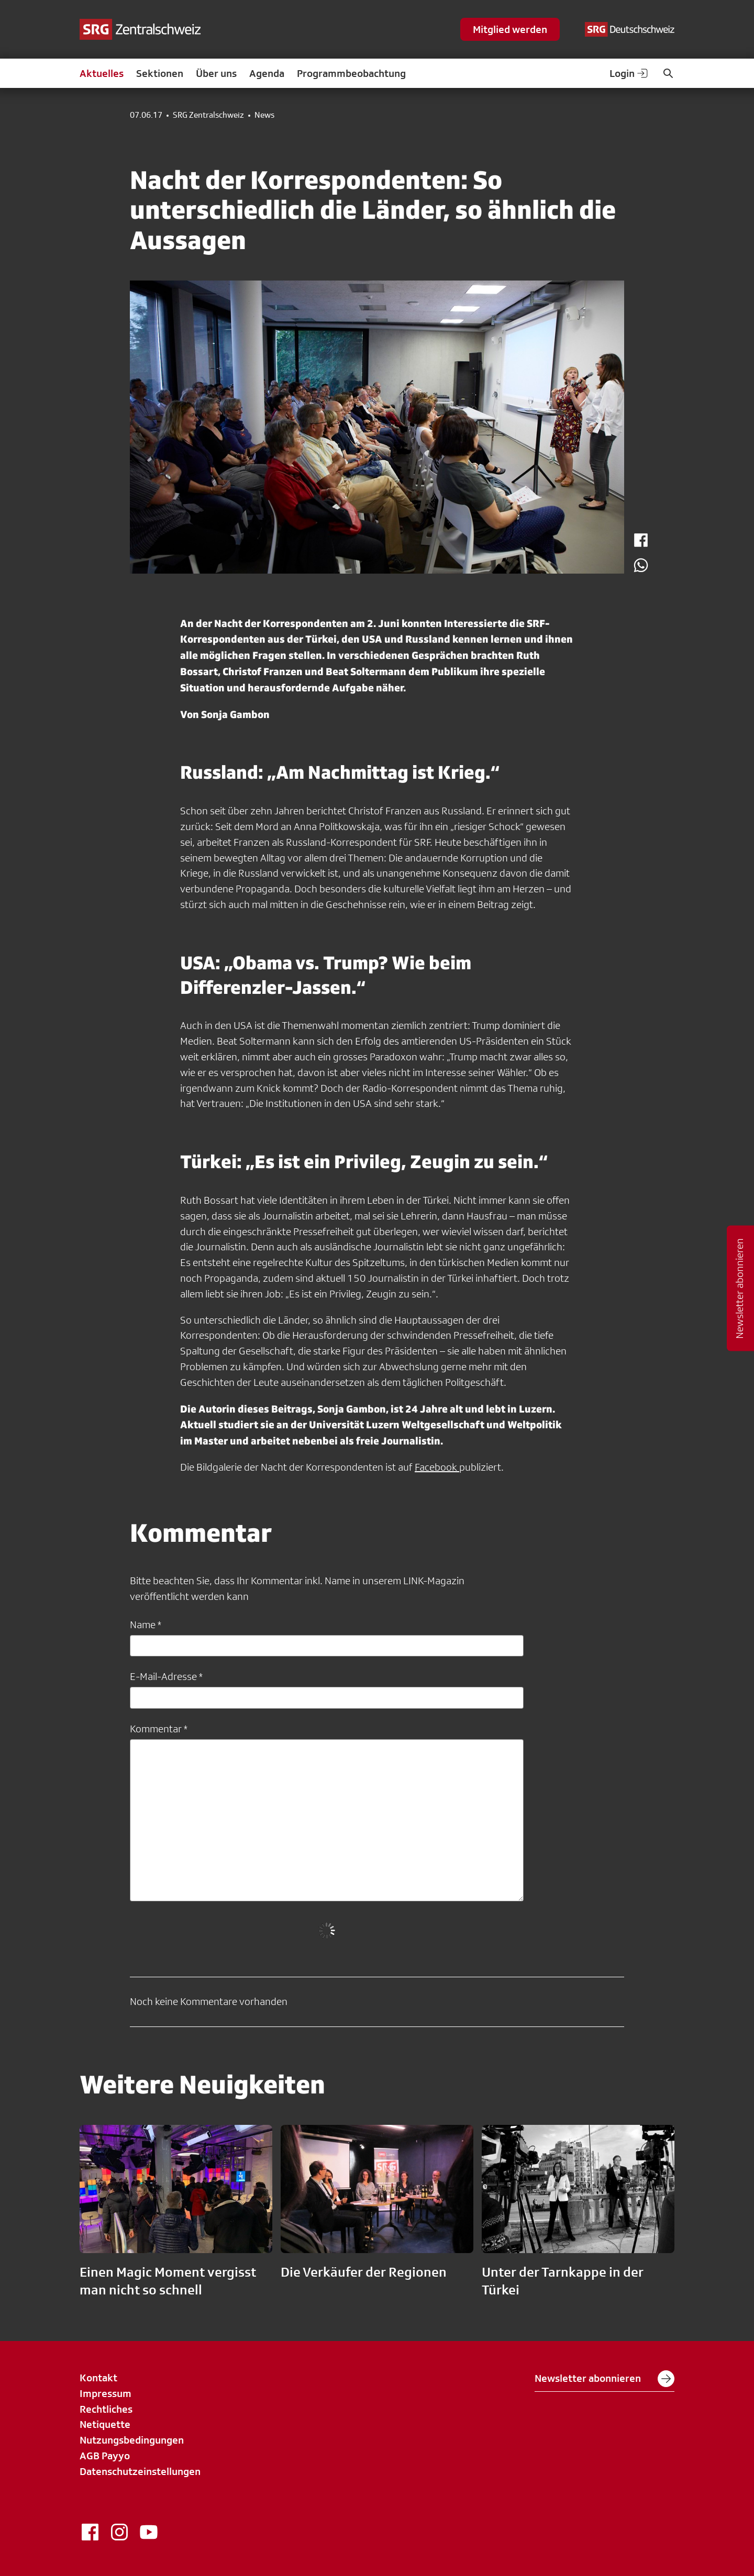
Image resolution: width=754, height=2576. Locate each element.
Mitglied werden (510, 29)
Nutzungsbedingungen (132, 2440)
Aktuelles (102, 73)
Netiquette (105, 2424)
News (264, 115)
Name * (145, 1624)
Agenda (266, 73)
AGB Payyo (105, 2455)
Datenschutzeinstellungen (140, 2471)
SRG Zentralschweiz (208, 115)
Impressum (105, 2393)
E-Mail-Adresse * (166, 1676)
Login (629, 73)
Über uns (216, 73)
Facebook (437, 1467)
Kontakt (98, 2377)
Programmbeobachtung (351, 73)
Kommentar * (158, 1728)
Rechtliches (106, 2409)
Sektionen (159, 73)
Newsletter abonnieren (604, 2378)
